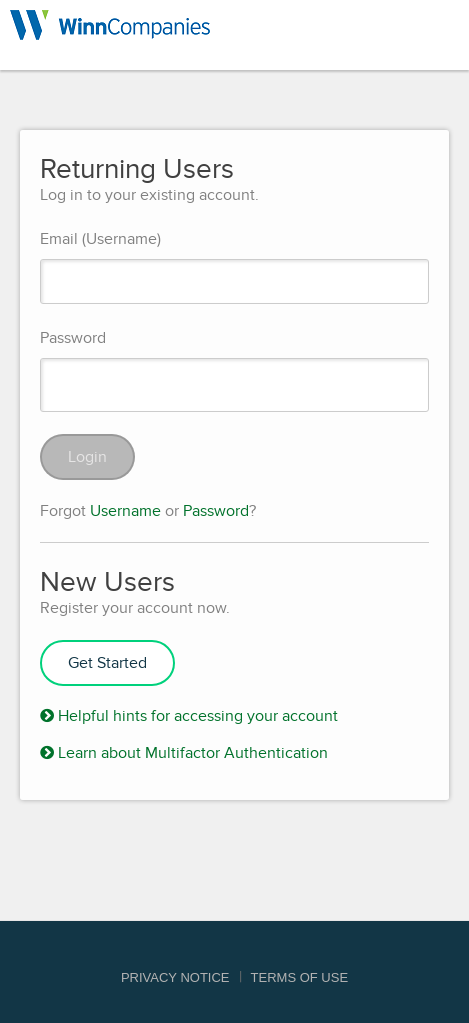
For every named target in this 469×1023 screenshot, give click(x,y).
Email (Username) (100, 239)
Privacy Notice (175, 977)
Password (73, 338)
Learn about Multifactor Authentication (184, 753)
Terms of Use (300, 977)
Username (125, 511)
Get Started (107, 663)
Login (87, 457)
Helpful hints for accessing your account (189, 716)
